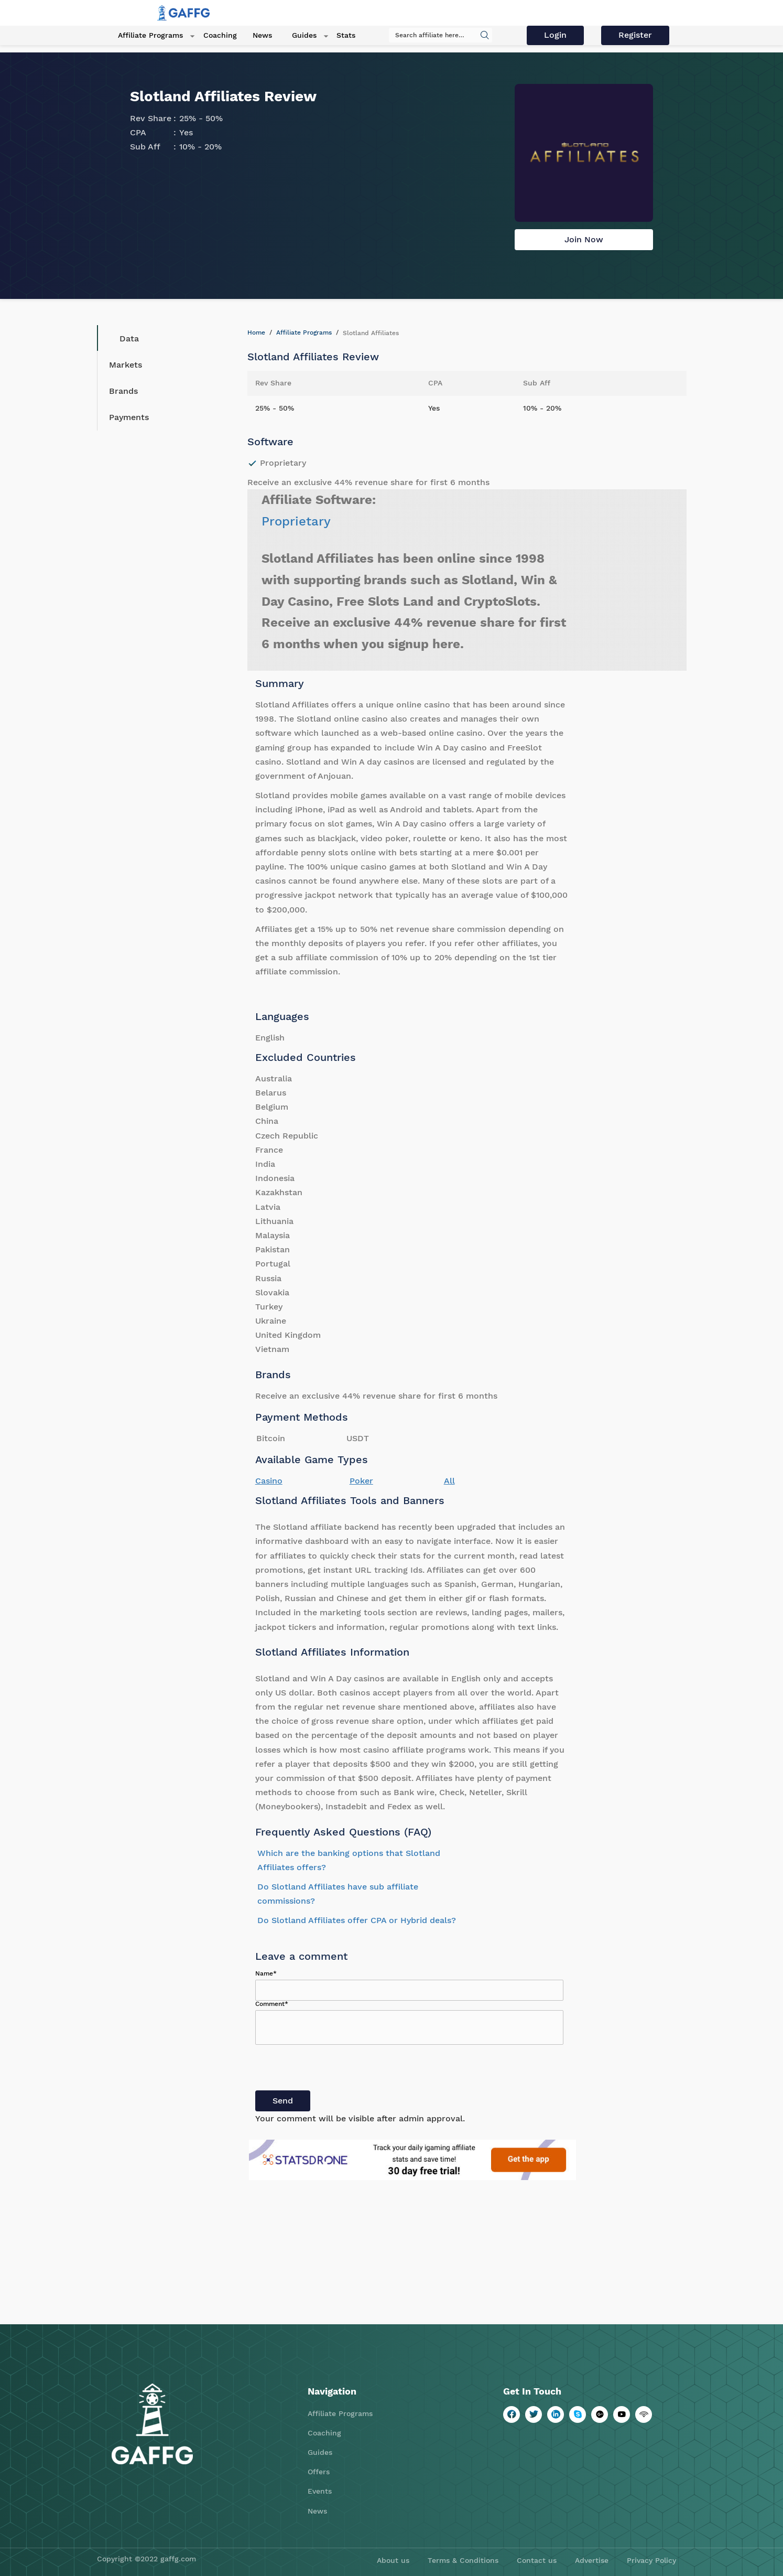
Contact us (537, 2560)
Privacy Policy (651, 2560)
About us (393, 2560)
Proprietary (296, 521)
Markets (125, 365)
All (449, 1481)
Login (557, 35)
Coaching (210, 36)
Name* (266, 1973)
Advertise (591, 2560)
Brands (123, 391)
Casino (268, 1481)
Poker (361, 1481)
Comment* (271, 2004)
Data (121, 338)
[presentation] (335, 2069)
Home (256, 332)
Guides (290, 36)
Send (283, 2101)
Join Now (583, 239)
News (253, 36)
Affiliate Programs (145, 36)
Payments (129, 417)
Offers (319, 2471)
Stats (328, 36)
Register (635, 35)
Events (320, 2491)
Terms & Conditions (463, 2560)
